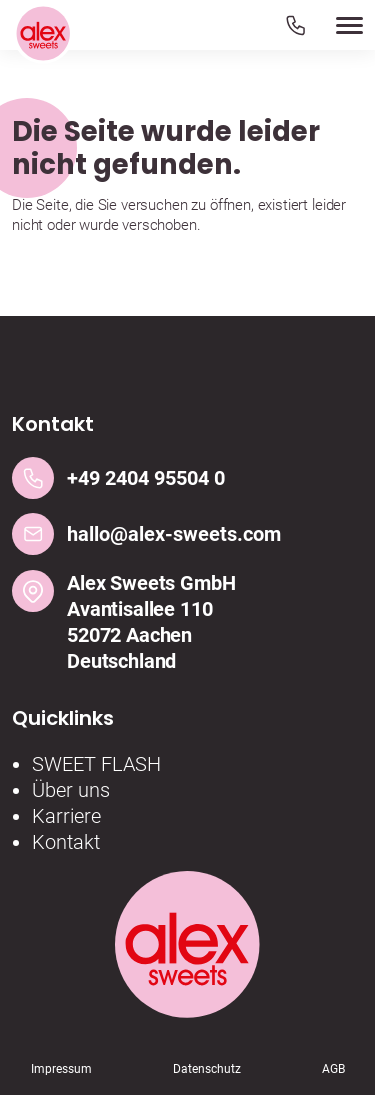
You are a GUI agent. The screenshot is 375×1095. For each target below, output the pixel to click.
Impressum (61, 1069)
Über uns (71, 790)
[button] (324, 25)
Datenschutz (207, 1069)
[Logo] (43, 35)
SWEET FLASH (96, 764)
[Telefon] (295, 24)
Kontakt (66, 842)
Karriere (66, 816)
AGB (333, 1069)
